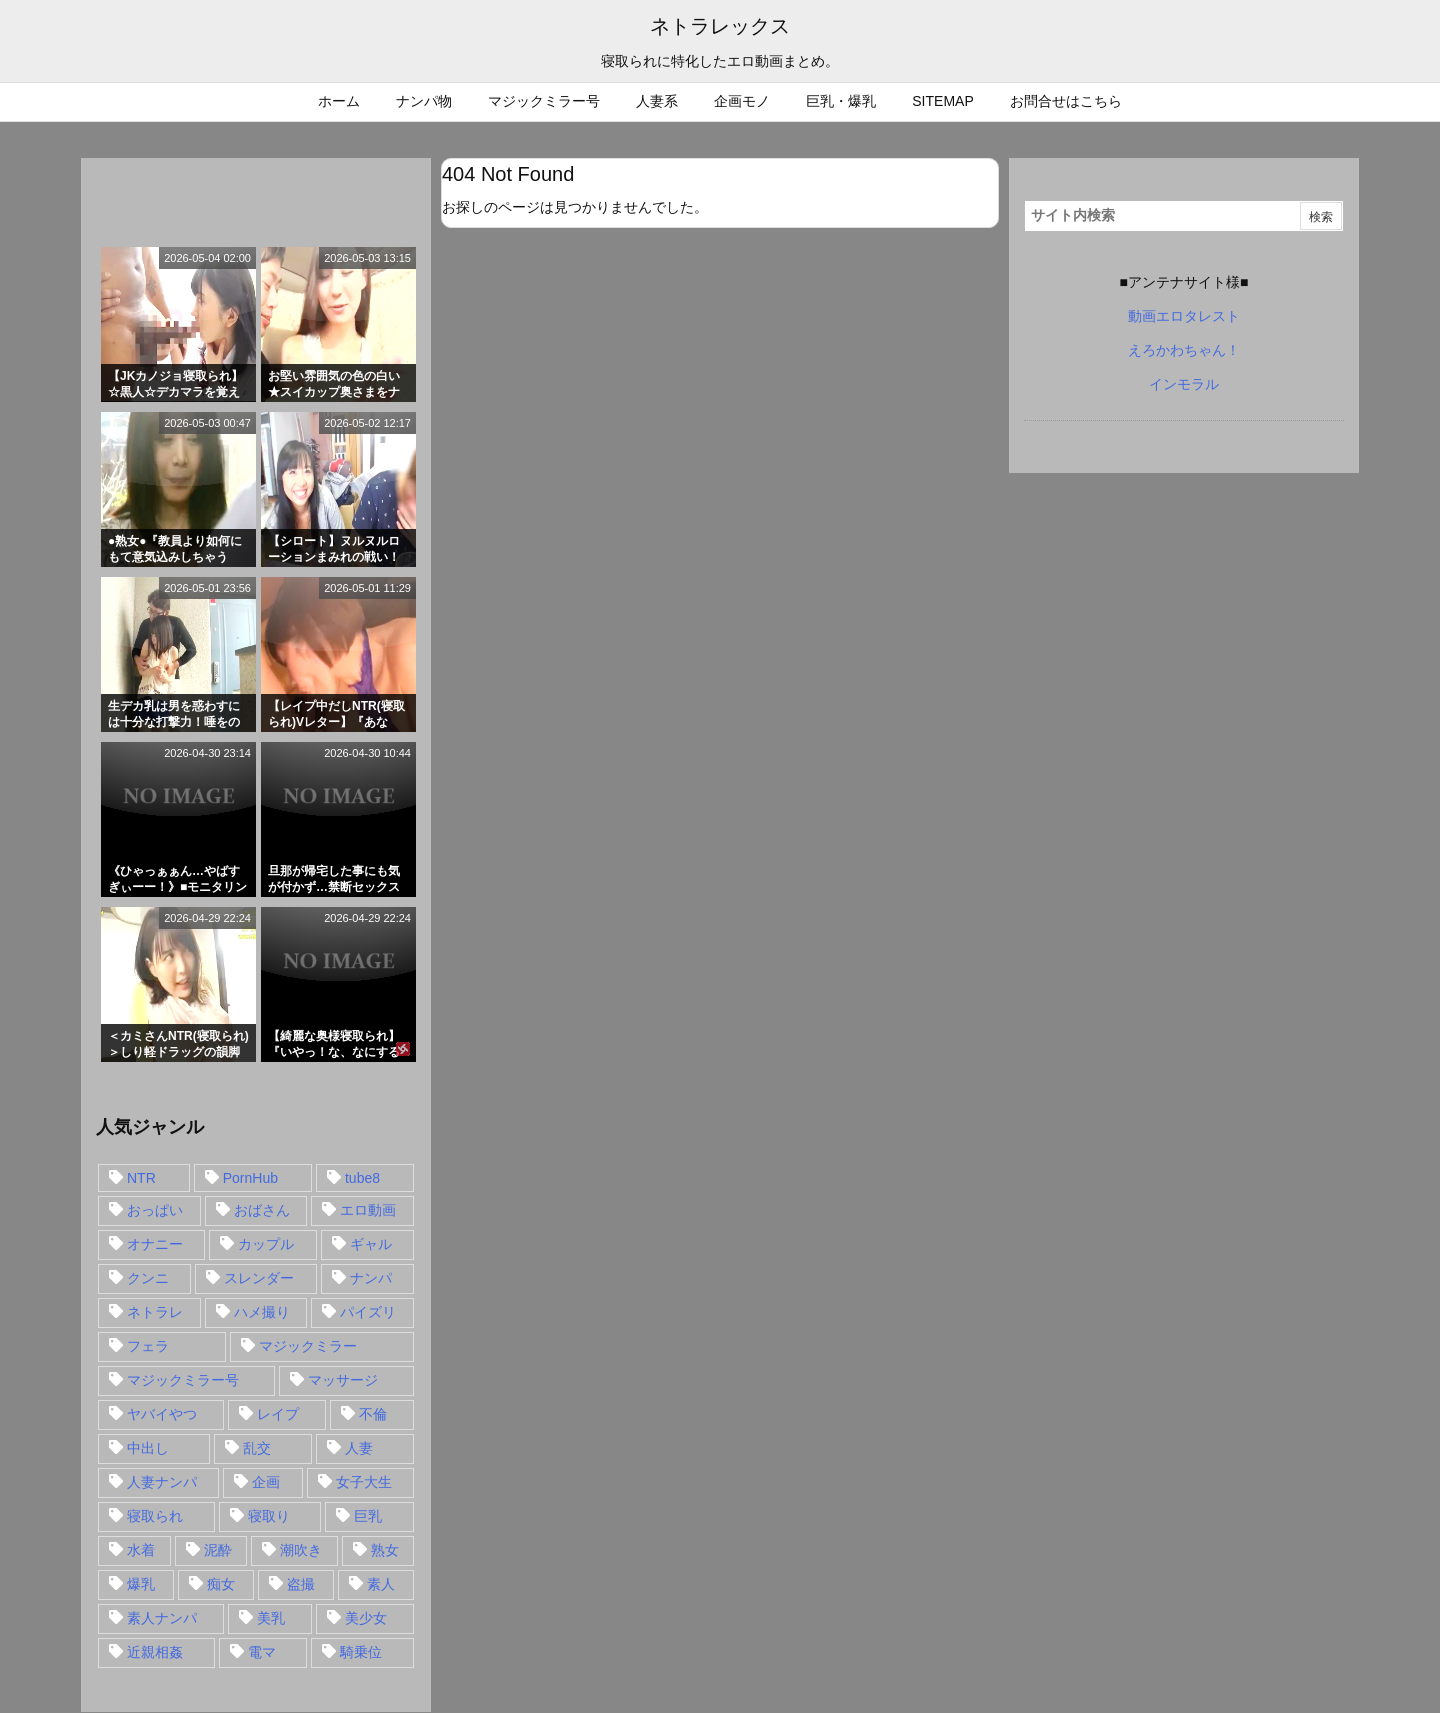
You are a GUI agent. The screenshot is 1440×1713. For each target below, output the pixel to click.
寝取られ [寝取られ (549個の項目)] (155, 1516)
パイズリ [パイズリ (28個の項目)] (368, 1312)
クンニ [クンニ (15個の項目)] (148, 1278)
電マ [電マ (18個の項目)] (262, 1652)
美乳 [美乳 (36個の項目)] (271, 1618)
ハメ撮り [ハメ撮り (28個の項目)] (262, 1312)
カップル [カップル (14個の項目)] (266, 1244)
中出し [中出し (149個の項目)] (148, 1448)
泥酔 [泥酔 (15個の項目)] (218, 1550)
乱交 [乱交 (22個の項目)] (257, 1448)
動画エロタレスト (1184, 316)
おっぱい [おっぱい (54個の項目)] (155, 1210)
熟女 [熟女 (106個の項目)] (385, 1550)
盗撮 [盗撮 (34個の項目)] (301, 1584)
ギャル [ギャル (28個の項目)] (371, 1244)
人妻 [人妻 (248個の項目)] (359, 1448)
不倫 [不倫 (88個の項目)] (373, 1414)
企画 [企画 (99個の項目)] (266, 1482)
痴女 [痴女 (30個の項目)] (221, 1584)
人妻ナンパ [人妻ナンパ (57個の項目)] (162, 1482)
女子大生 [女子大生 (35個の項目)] (364, 1482)
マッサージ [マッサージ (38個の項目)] (343, 1380)
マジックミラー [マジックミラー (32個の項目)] (308, 1346)
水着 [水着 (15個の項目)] (141, 1550)
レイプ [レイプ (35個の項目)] (278, 1414)
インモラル (1184, 384)
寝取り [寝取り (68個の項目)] (269, 1516)
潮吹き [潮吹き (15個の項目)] (301, 1550)
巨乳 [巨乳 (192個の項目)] (368, 1516)
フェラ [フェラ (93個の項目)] (148, 1346)
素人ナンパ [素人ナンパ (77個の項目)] (162, 1618)
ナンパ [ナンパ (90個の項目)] (371, 1278)
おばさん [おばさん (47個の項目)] (262, 1210)
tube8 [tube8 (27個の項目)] (362, 1178)
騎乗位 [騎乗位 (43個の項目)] (361, 1652)
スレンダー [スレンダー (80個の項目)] (259, 1278)
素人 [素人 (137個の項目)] (381, 1584)
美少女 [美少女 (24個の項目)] (366, 1618)
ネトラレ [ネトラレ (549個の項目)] (155, 1312)
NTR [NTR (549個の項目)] (141, 1178)
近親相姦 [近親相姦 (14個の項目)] (155, 1652)
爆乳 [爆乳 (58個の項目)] (141, 1584)
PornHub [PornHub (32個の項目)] (250, 1178)
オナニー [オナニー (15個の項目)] (155, 1244)
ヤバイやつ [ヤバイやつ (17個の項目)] (162, 1414)
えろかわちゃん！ (1184, 350)
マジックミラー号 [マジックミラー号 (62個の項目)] (183, 1380)
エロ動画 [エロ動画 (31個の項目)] (368, 1210)
